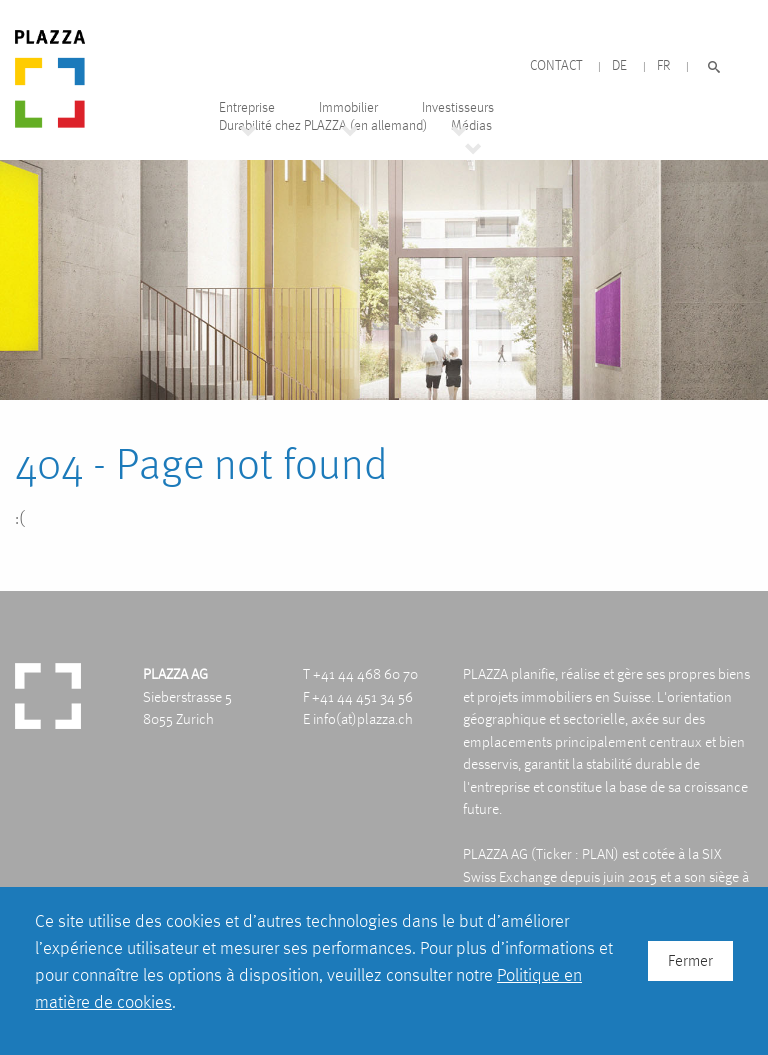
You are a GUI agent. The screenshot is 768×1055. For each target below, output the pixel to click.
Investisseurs (458, 107)
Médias (471, 125)
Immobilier (348, 107)
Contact (556, 65)
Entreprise (247, 107)
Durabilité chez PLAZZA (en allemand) (323, 125)
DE (619, 65)
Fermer (690, 960)
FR (663, 65)
